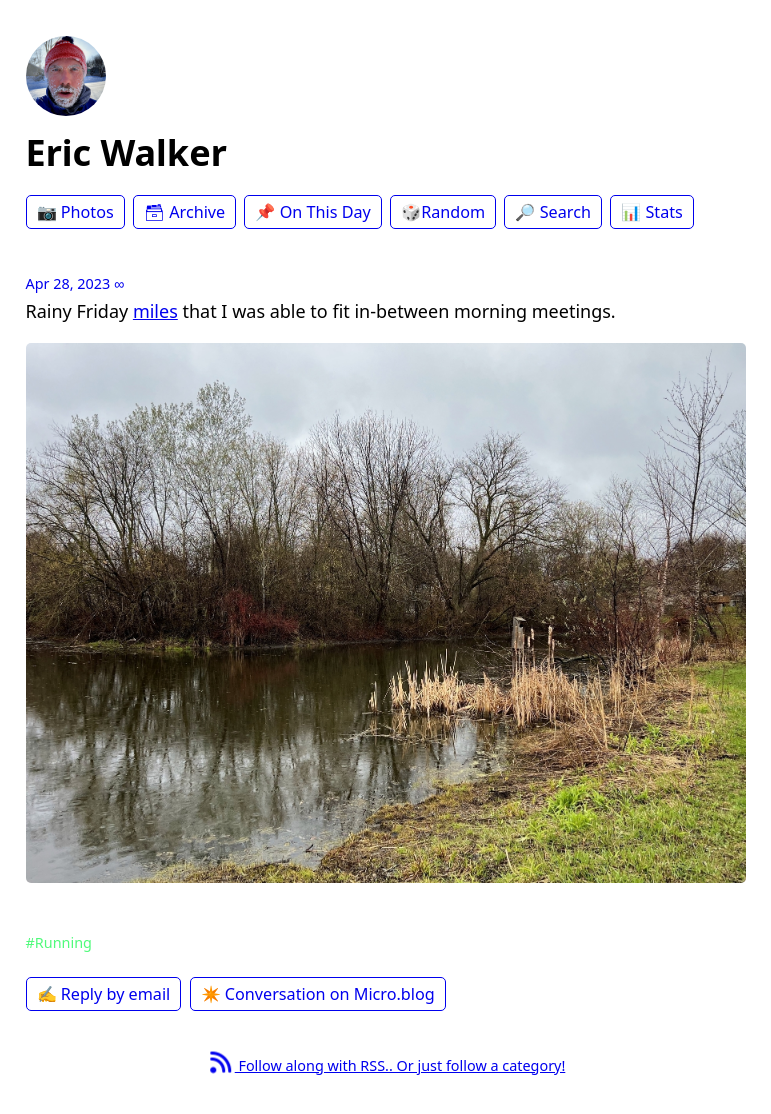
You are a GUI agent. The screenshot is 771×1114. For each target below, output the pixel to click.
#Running (59, 942)
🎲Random (443, 212)
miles (155, 311)
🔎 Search (552, 212)
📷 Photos (75, 212)
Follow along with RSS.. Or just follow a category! (386, 1065)
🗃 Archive (184, 212)
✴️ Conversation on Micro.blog (318, 994)
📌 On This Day (312, 212)
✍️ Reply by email (104, 994)
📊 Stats (652, 212)
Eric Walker (126, 152)
